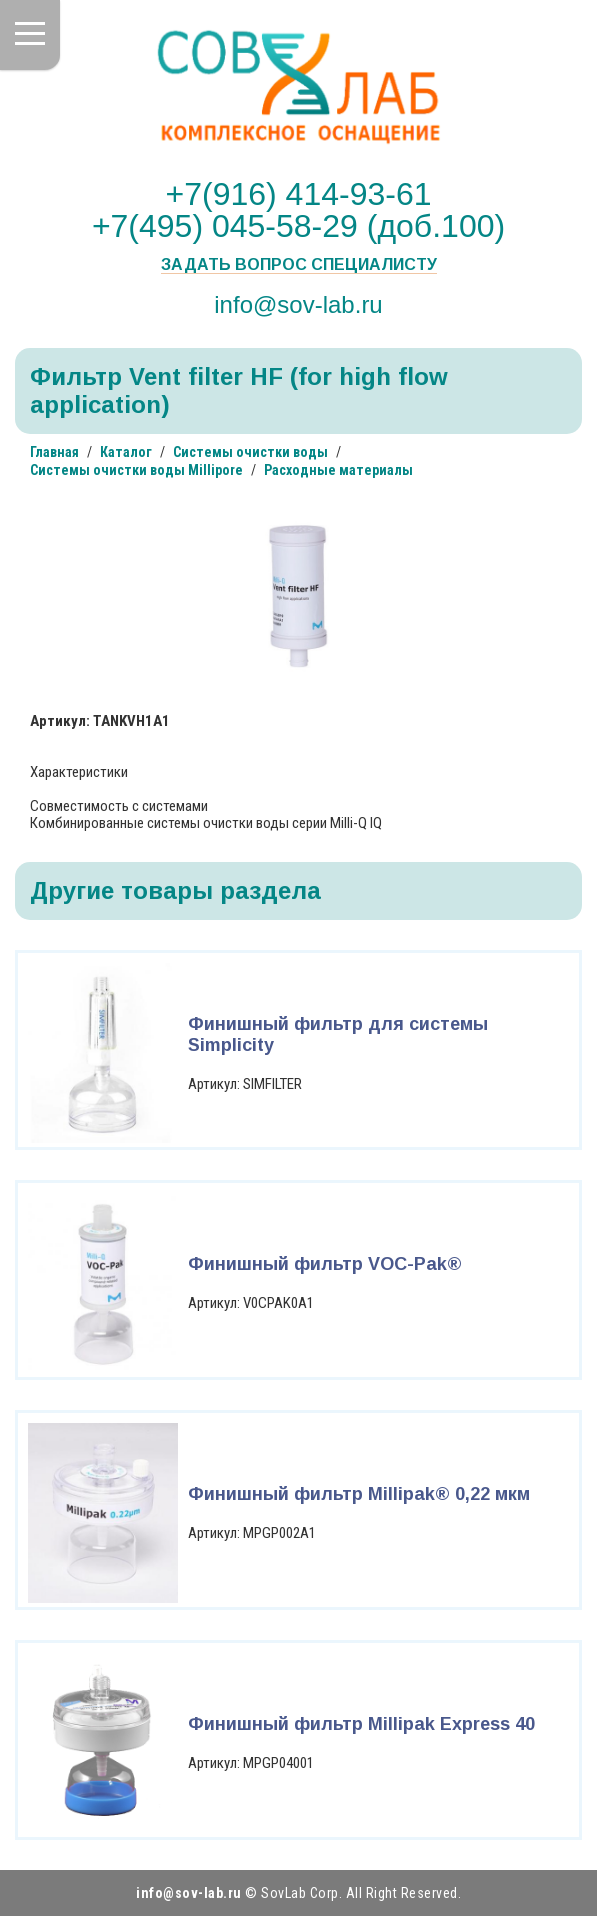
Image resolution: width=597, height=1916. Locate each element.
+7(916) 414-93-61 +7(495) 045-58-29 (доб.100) (298, 210)
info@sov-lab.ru (298, 304)
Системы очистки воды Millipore (136, 470)
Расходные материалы (338, 470)
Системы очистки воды (250, 452)
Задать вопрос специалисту (299, 265)
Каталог (126, 452)
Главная (54, 452)
